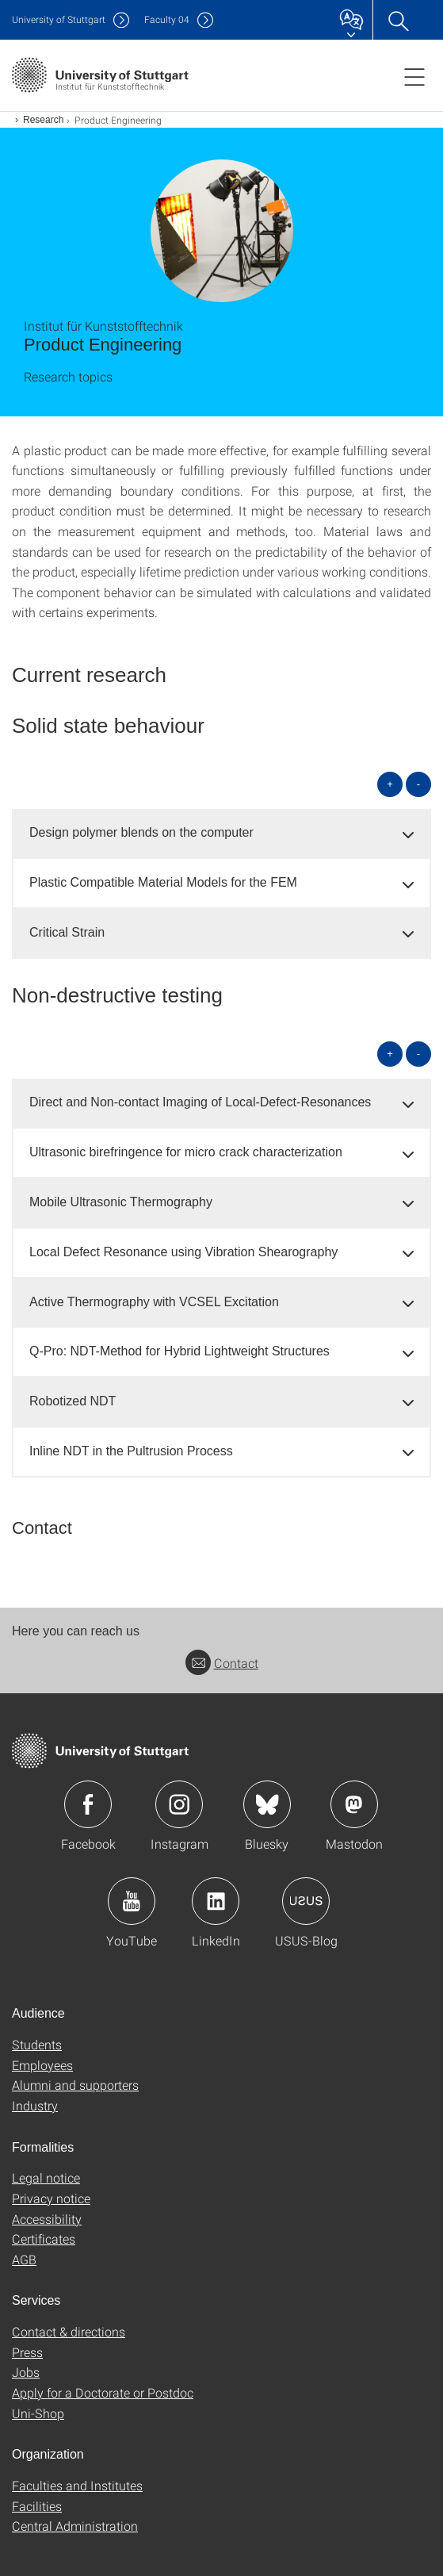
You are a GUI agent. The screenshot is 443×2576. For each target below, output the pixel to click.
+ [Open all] (390, 784)
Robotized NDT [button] (72, 1401)
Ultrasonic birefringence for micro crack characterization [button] (185, 1152)
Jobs (26, 2371)
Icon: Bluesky (267, 1804)
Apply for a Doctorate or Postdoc (102, 2392)
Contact (221, 1662)
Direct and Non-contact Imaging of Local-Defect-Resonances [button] (200, 1102)
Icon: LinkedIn (215, 1901)
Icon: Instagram (179, 1804)
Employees (42, 2065)
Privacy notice (51, 2198)
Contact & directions (68, 2331)
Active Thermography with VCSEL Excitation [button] (154, 1302)
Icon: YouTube (131, 1901)
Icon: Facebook (88, 1804)
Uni (58, 19)
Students (37, 2044)
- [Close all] (418, 784)
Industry (35, 2105)
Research (43, 119)
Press (27, 2352)
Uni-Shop (38, 2413)
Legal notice (46, 2177)
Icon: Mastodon (354, 1804)
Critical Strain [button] (67, 932)
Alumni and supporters (75, 2084)
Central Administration (75, 2525)
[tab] (221, 833)
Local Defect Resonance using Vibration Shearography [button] (183, 1252)
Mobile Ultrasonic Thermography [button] (120, 1202)
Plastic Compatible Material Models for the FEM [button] (163, 882)
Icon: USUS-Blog (306, 1901)
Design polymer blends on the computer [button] (141, 832)
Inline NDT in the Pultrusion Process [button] (131, 1451)
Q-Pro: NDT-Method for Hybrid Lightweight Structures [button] (179, 1351)
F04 (166, 19)
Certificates (43, 2238)
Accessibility (47, 2218)
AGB (24, 2259)
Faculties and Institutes (77, 2485)
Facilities (37, 2505)
